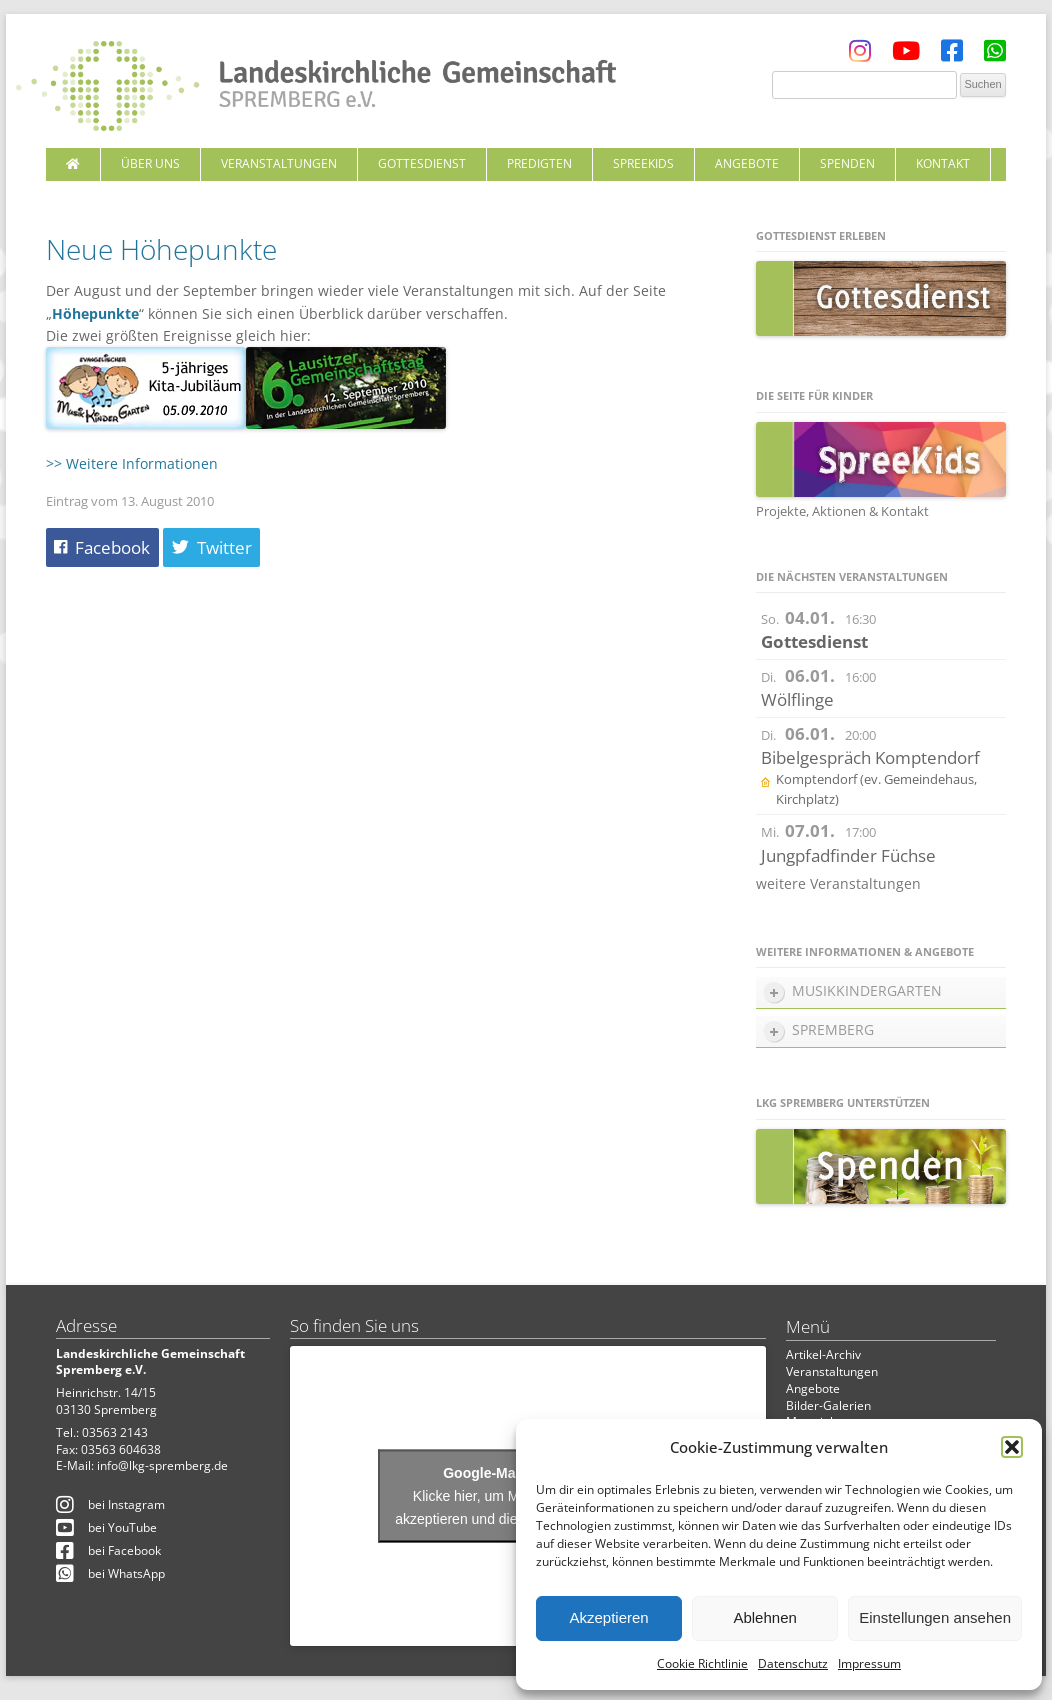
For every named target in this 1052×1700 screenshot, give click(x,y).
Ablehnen (764, 1617)
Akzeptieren (608, 1617)
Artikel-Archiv (823, 1354)
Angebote (747, 163)
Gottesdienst (422, 163)
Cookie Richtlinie (702, 1663)
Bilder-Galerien (828, 1405)
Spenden (847, 163)
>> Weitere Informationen (132, 463)
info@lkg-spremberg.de (162, 1465)
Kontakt (943, 163)
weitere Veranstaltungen (838, 883)
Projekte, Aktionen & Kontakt (842, 511)
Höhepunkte (95, 313)
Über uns (150, 163)
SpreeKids (643, 163)
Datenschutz (793, 1663)
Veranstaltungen (279, 163)
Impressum (869, 1663)
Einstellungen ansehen (935, 1617)
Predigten (539, 163)
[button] (1012, 1447)
